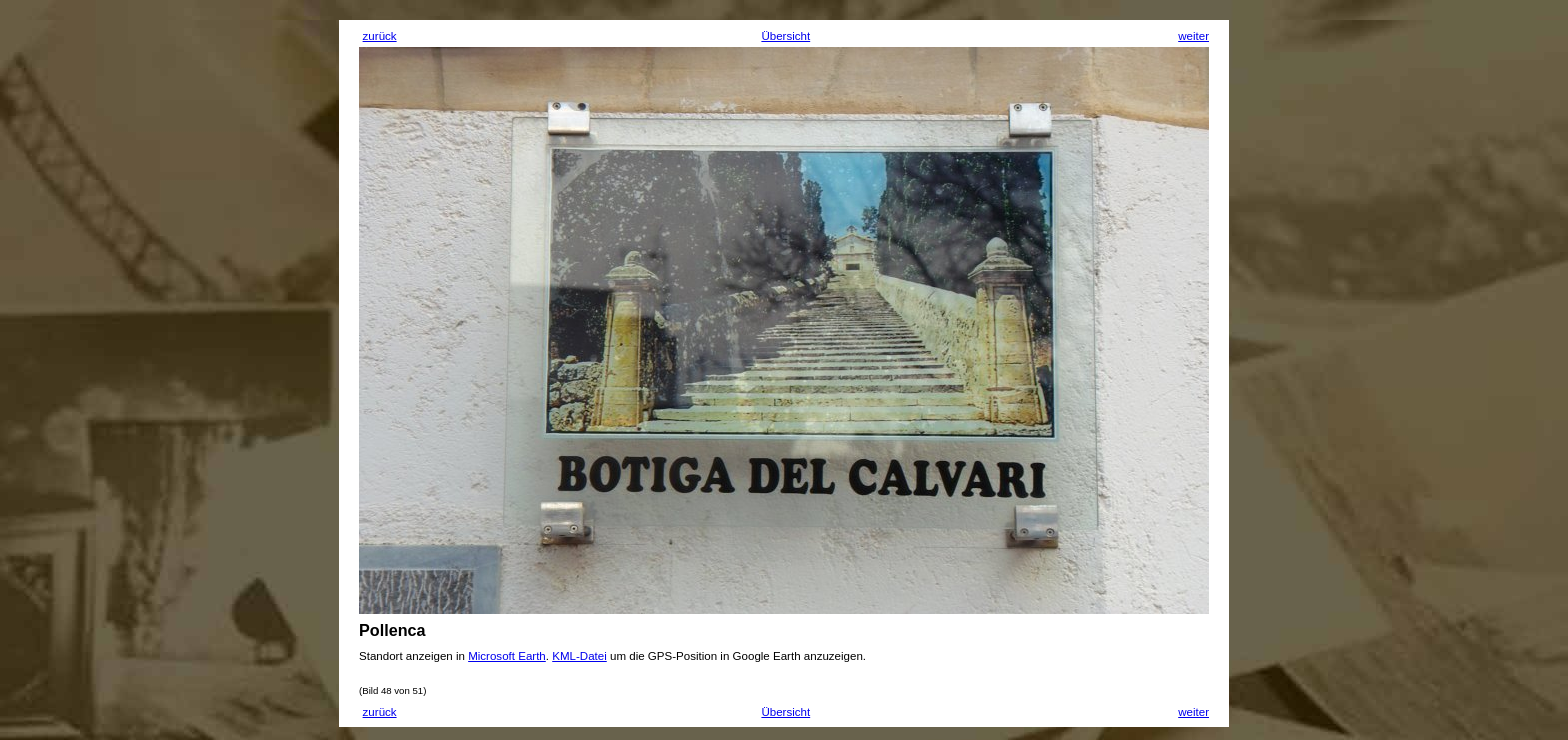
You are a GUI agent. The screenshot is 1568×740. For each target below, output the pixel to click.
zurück (380, 36)
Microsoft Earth (507, 656)
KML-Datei (579, 656)
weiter (1193, 36)
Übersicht (785, 36)
